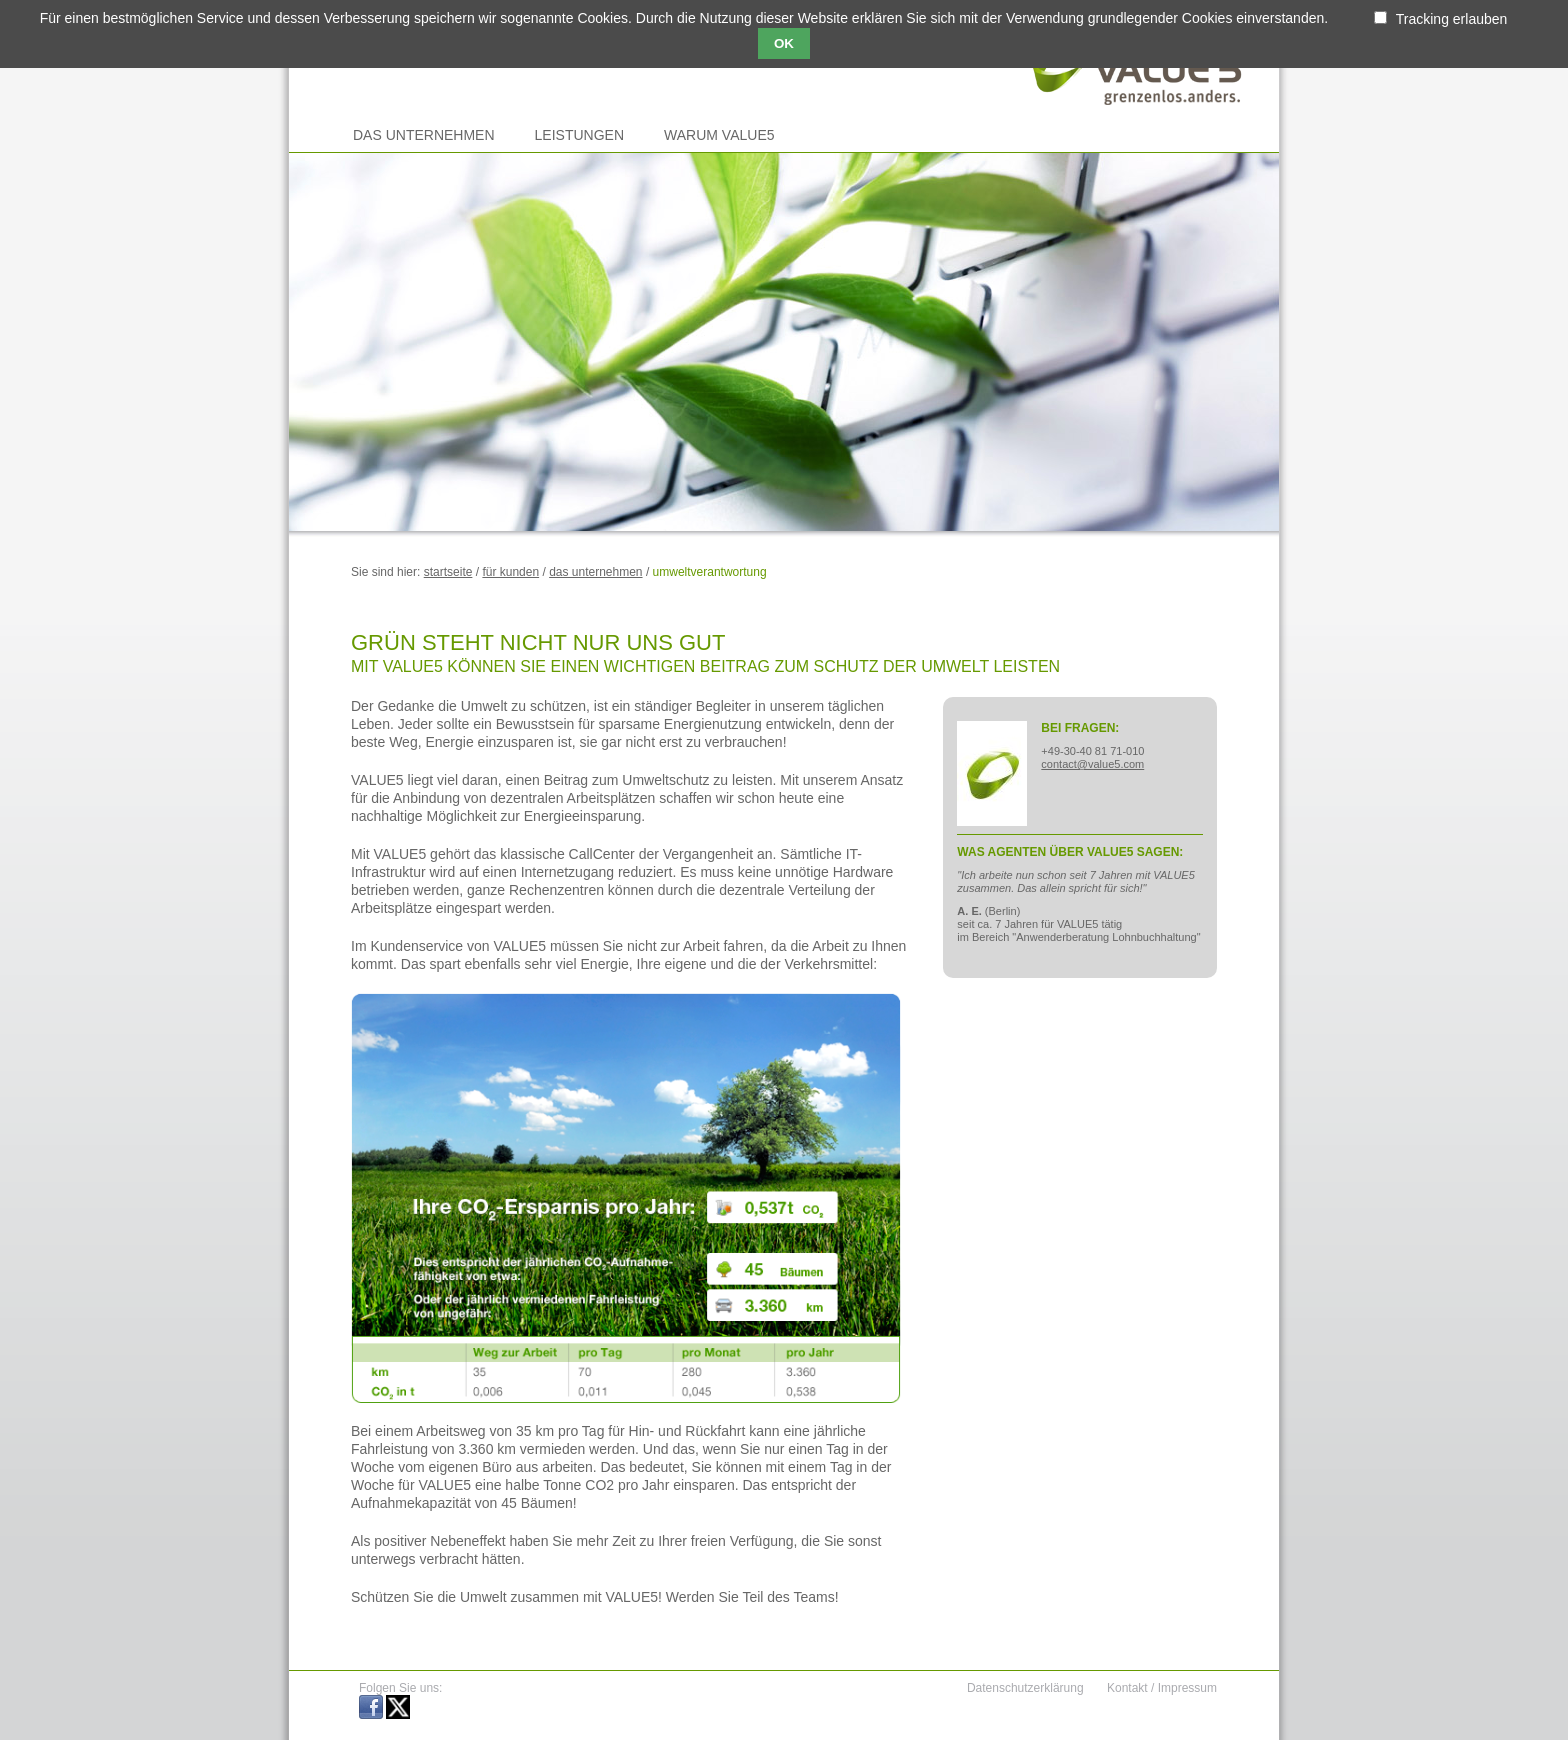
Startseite (448, 572)
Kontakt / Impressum (1162, 1688)
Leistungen (579, 135)
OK (784, 43)
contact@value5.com (1092, 764)
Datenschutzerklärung (1025, 1688)
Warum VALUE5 (719, 135)
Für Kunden (510, 572)
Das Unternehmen (424, 135)
